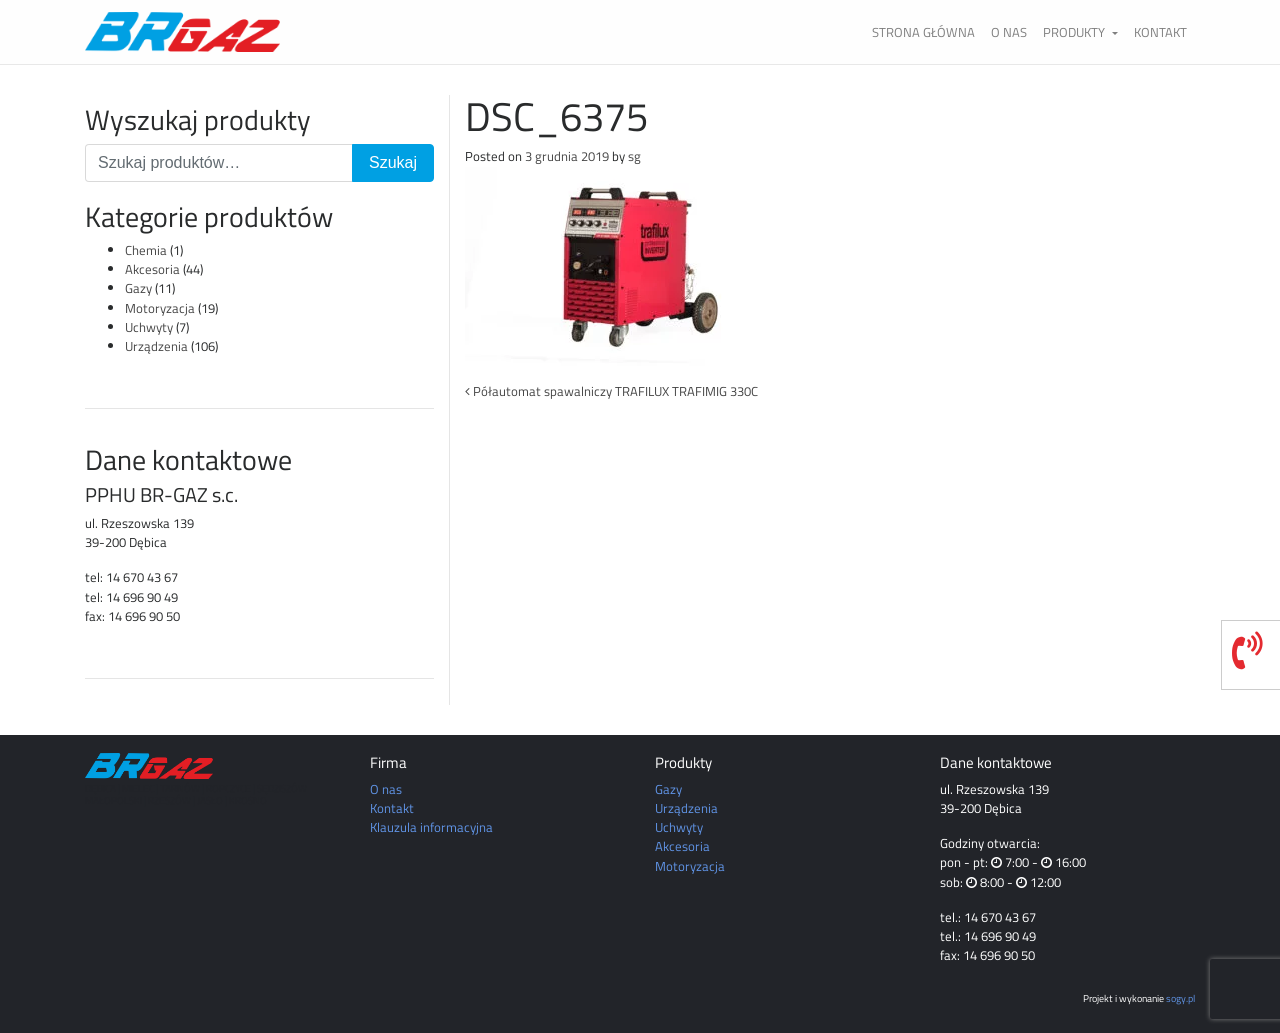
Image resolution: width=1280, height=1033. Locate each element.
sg (634, 156)
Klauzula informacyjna (431, 827)
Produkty (1075, 32)
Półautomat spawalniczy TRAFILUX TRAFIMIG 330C (611, 391)
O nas (1009, 32)
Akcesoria (152, 269)
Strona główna (923, 32)
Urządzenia (156, 346)
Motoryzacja (160, 308)
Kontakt (1160, 32)
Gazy (138, 288)
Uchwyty (149, 327)
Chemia (146, 250)
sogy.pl (1180, 998)
